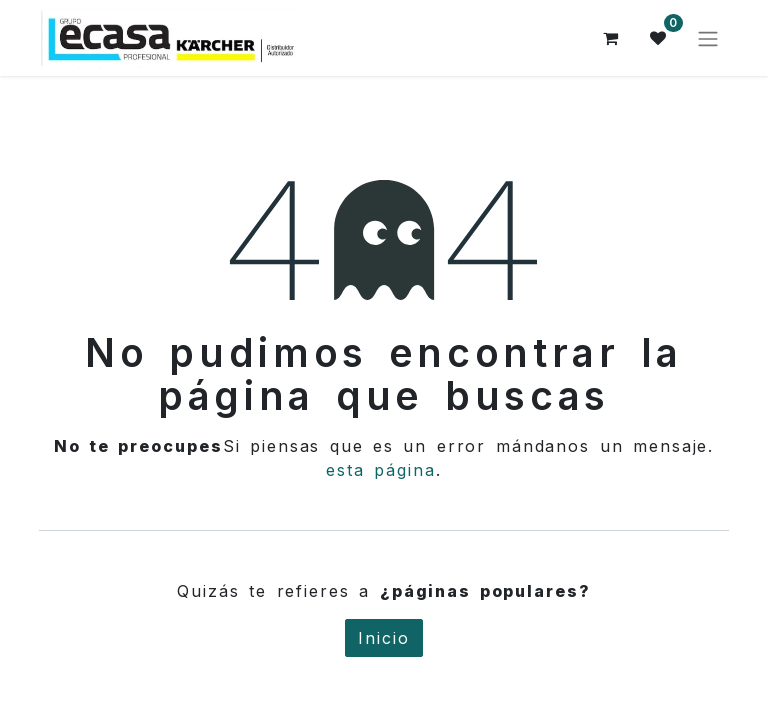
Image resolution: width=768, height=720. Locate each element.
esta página (381, 470)
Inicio (384, 638)
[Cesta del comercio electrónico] (611, 38)
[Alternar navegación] (708, 38)
